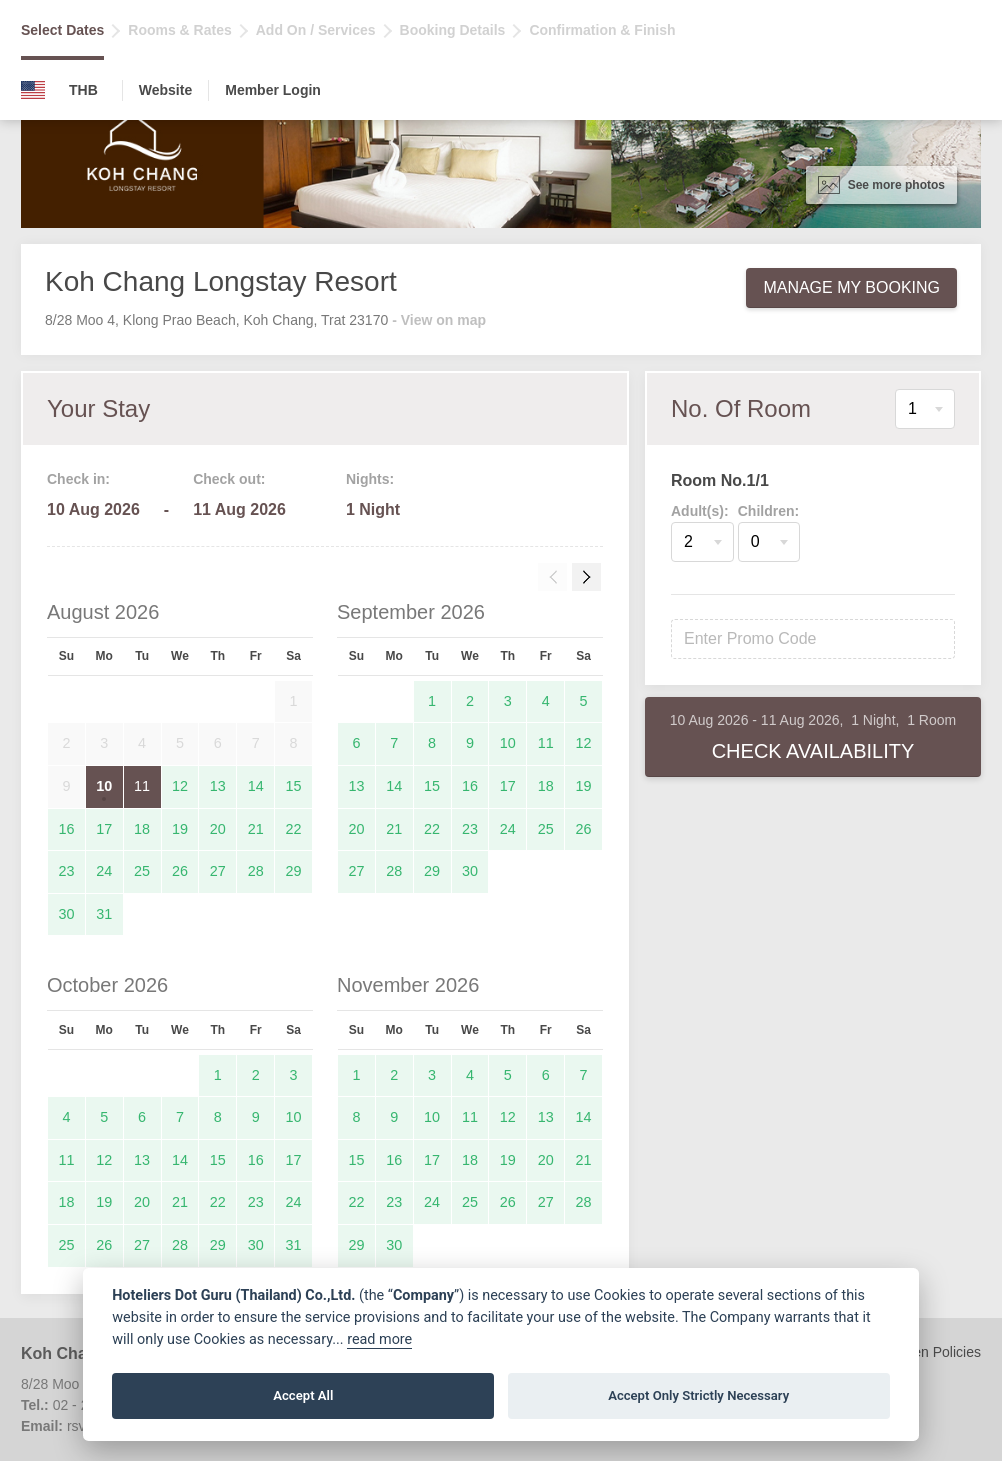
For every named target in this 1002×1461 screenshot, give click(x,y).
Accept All (303, 1395)
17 (104, 829)
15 (294, 786)
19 (180, 829)
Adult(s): (700, 511)
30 (66, 914)
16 (66, 829)
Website (165, 90)
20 (218, 829)
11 (142, 786)
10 (104, 786)
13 (218, 786)
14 (256, 786)
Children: (768, 511)
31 (104, 914)
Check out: (229, 479)
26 (180, 871)
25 (142, 871)
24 (104, 871)
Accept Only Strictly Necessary (698, 1395)
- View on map (439, 320)
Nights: (370, 479)
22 (294, 829)
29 (294, 871)
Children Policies (929, 1352)
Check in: (78, 479)
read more (379, 1339)
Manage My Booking (851, 287)
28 (256, 871)
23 (66, 871)
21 (256, 829)
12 (180, 786)
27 (218, 871)
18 (142, 829)
